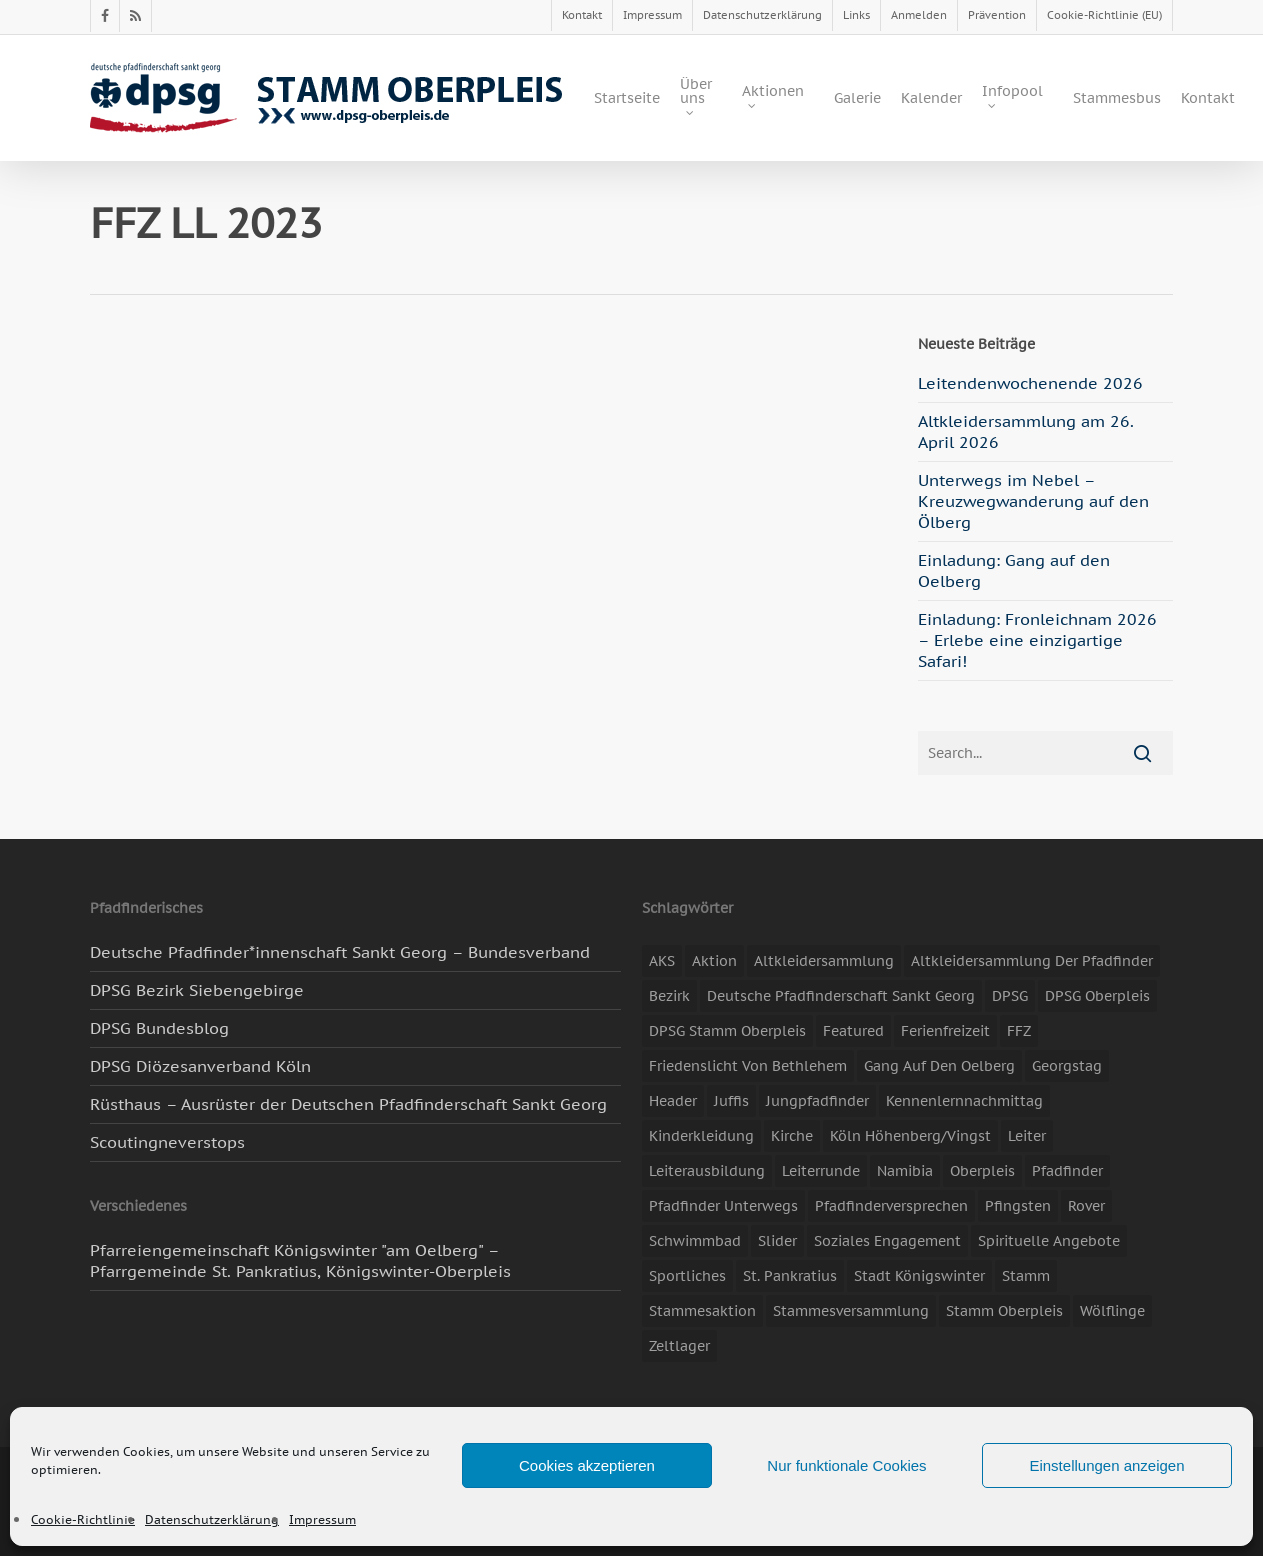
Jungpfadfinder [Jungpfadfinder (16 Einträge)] (817, 1101)
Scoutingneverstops (167, 1142)
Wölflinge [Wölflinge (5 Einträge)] (1112, 1311)
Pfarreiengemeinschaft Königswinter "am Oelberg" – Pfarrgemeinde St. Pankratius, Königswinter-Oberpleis (300, 1260)
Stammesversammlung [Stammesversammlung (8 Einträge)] (851, 1311)
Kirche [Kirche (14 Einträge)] (792, 1136)
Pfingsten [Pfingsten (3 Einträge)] (1018, 1206)
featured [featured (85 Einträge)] (853, 1031)
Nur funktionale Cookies (846, 1465)
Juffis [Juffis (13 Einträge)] (731, 1101)
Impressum (322, 1519)
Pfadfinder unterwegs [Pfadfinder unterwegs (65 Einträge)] (723, 1206)
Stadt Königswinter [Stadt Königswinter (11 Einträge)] (919, 1276)
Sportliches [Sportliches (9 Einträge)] (687, 1276)
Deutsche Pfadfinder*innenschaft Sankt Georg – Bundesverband (340, 952)
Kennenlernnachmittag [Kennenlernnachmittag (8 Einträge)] (964, 1101)
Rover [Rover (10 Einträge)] (1086, 1206)
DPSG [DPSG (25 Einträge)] (1010, 996)
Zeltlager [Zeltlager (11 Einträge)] (679, 1346)
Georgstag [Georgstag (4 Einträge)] (1067, 1066)
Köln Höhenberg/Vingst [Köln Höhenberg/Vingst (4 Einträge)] (910, 1136)
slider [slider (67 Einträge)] (777, 1241)
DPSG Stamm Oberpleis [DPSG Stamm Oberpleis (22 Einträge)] (727, 1031)
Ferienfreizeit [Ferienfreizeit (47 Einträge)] (945, 1031)
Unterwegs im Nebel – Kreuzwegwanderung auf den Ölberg (1033, 501)
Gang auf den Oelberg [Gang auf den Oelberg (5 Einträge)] (939, 1066)
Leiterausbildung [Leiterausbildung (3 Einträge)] (707, 1171)
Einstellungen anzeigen (1106, 1465)
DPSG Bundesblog (159, 1028)
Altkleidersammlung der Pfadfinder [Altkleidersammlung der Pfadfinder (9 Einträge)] (1032, 961)
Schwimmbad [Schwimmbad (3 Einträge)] (695, 1241)
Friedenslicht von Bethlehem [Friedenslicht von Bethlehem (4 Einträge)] (748, 1066)
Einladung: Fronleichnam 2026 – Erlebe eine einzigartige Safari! (1037, 640)
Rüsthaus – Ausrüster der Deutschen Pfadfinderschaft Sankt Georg (348, 1104)
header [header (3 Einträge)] (673, 1101)
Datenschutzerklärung (212, 1519)
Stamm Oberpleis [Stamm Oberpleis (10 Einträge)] (1004, 1311)
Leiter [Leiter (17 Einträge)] (1027, 1136)
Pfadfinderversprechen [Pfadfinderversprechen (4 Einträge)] (891, 1206)
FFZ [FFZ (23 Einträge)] (1019, 1031)
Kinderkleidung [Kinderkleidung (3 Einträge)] (701, 1136)
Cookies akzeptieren (587, 1465)
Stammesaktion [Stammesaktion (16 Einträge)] (702, 1311)
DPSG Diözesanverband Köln (200, 1066)
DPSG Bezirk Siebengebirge (197, 990)
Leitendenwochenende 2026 (1030, 383)
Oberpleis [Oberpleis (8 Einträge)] (982, 1171)
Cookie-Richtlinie (83, 1519)
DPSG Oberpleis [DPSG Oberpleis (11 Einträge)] (1097, 996)
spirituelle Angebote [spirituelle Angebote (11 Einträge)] (1049, 1241)
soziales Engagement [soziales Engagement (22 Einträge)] (887, 1241)
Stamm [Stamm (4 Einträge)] (1026, 1276)
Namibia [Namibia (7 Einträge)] (905, 1171)
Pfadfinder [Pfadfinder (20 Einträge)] (1067, 1171)
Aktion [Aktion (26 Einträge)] (714, 961)
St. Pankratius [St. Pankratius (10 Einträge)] (790, 1276)
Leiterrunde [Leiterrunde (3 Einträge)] (821, 1171)
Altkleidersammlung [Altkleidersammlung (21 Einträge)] (824, 961)
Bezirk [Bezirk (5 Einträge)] (669, 996)
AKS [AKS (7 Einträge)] (662, 961)
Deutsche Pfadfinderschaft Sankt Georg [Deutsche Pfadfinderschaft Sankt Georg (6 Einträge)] (841, 996)
